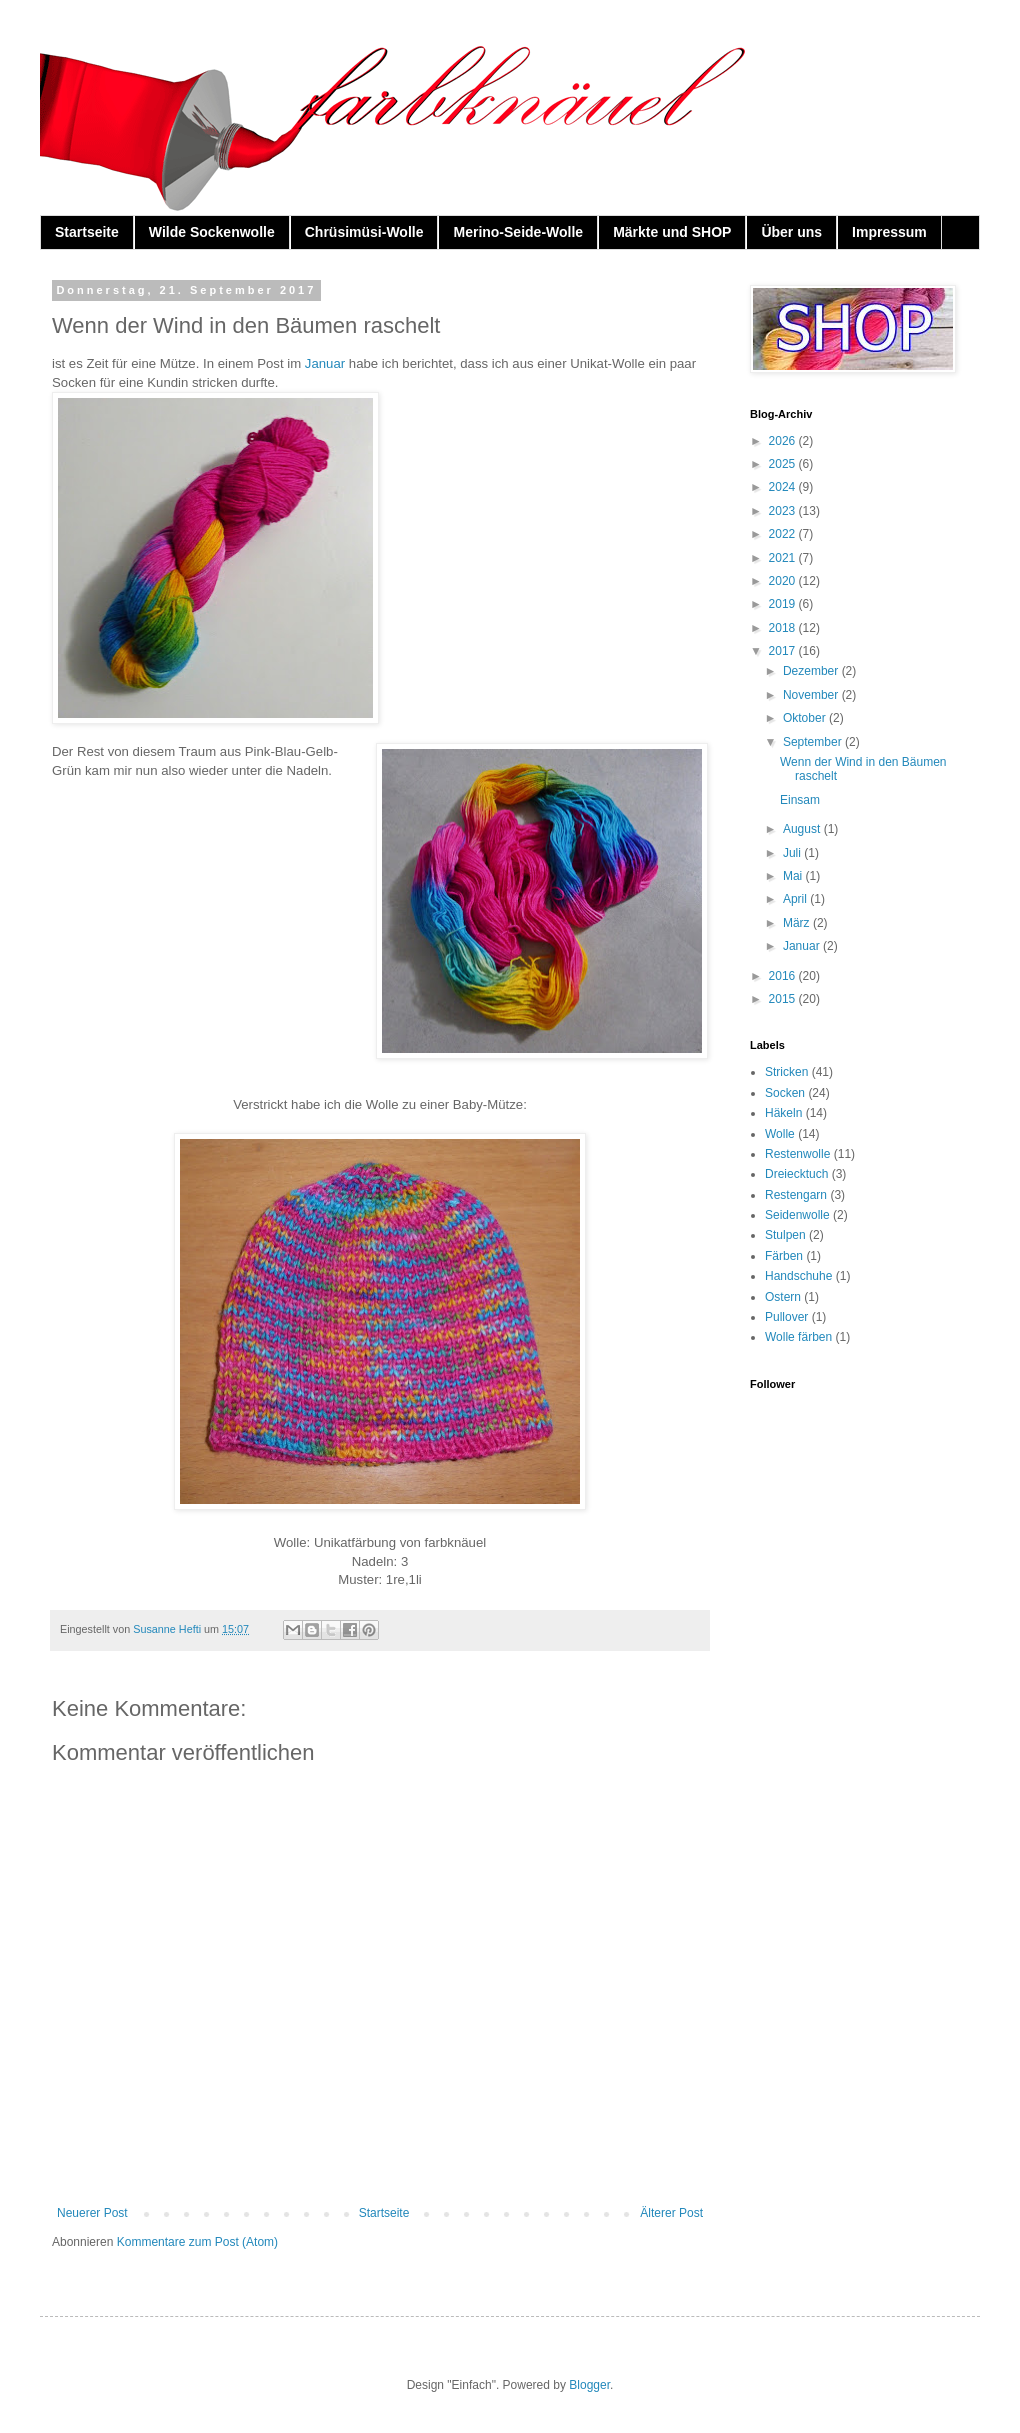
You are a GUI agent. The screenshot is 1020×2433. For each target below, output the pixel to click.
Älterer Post (671, 2213)
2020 (784, 581)
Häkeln (783, 1113)
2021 (784, 558)
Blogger (589, 2385)
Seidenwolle (797, 1215)
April (796, 899)
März (798, 923)
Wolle (780, 1134)
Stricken (786, 1072)
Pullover (786, 1317)
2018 (784, 628)
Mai (794, 876)
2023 (784, 511)
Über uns (791, 232)
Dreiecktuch (796, 1174)
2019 (784, 604)
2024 (784, 487)
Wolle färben (798, 1337)
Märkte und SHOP (672, 232)
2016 (784, 976)
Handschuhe (798, 1276)
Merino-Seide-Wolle (518, 232)
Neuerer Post (92, 2213)
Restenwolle (797, 1154)
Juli (793, 853)
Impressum (889, 232)
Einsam (800, 800)
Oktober (806, 718)
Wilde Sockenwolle (212, 232)
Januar (325, 363)
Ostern (783, 1297)
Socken (785, 1093)
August (803, 829)
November (812, 695)
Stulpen (785, 1235)
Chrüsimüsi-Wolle (364, 232)
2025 (784, 464)
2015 (784, 999)
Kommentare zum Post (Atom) (197, 2242)
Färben (784, 1256)
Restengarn (796, 1195)
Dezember (812, 671)
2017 (784, 651)
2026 (784, 441)
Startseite (87, 232)
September (814, 742)
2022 (784, 534)
